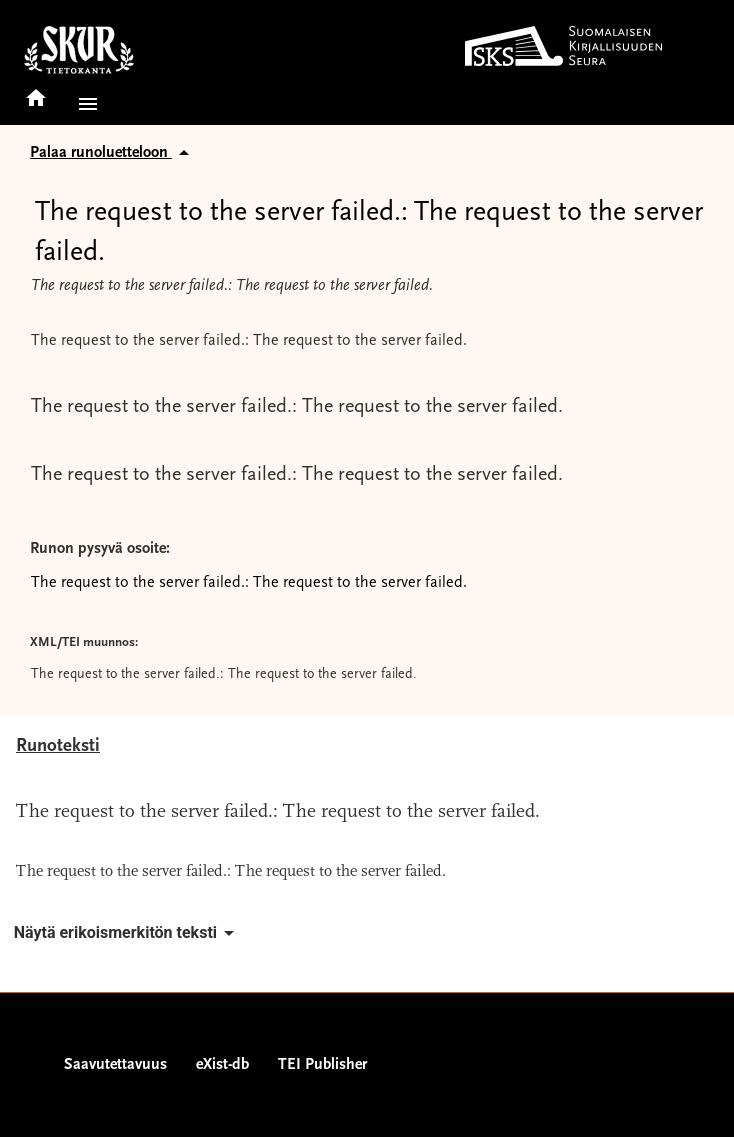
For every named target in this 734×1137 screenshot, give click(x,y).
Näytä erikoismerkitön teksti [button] (127, 933)
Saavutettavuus (115, 1065)
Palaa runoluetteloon (113, 153)
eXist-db (222, 1065)
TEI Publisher (322, 1065)
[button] (84, 104)
